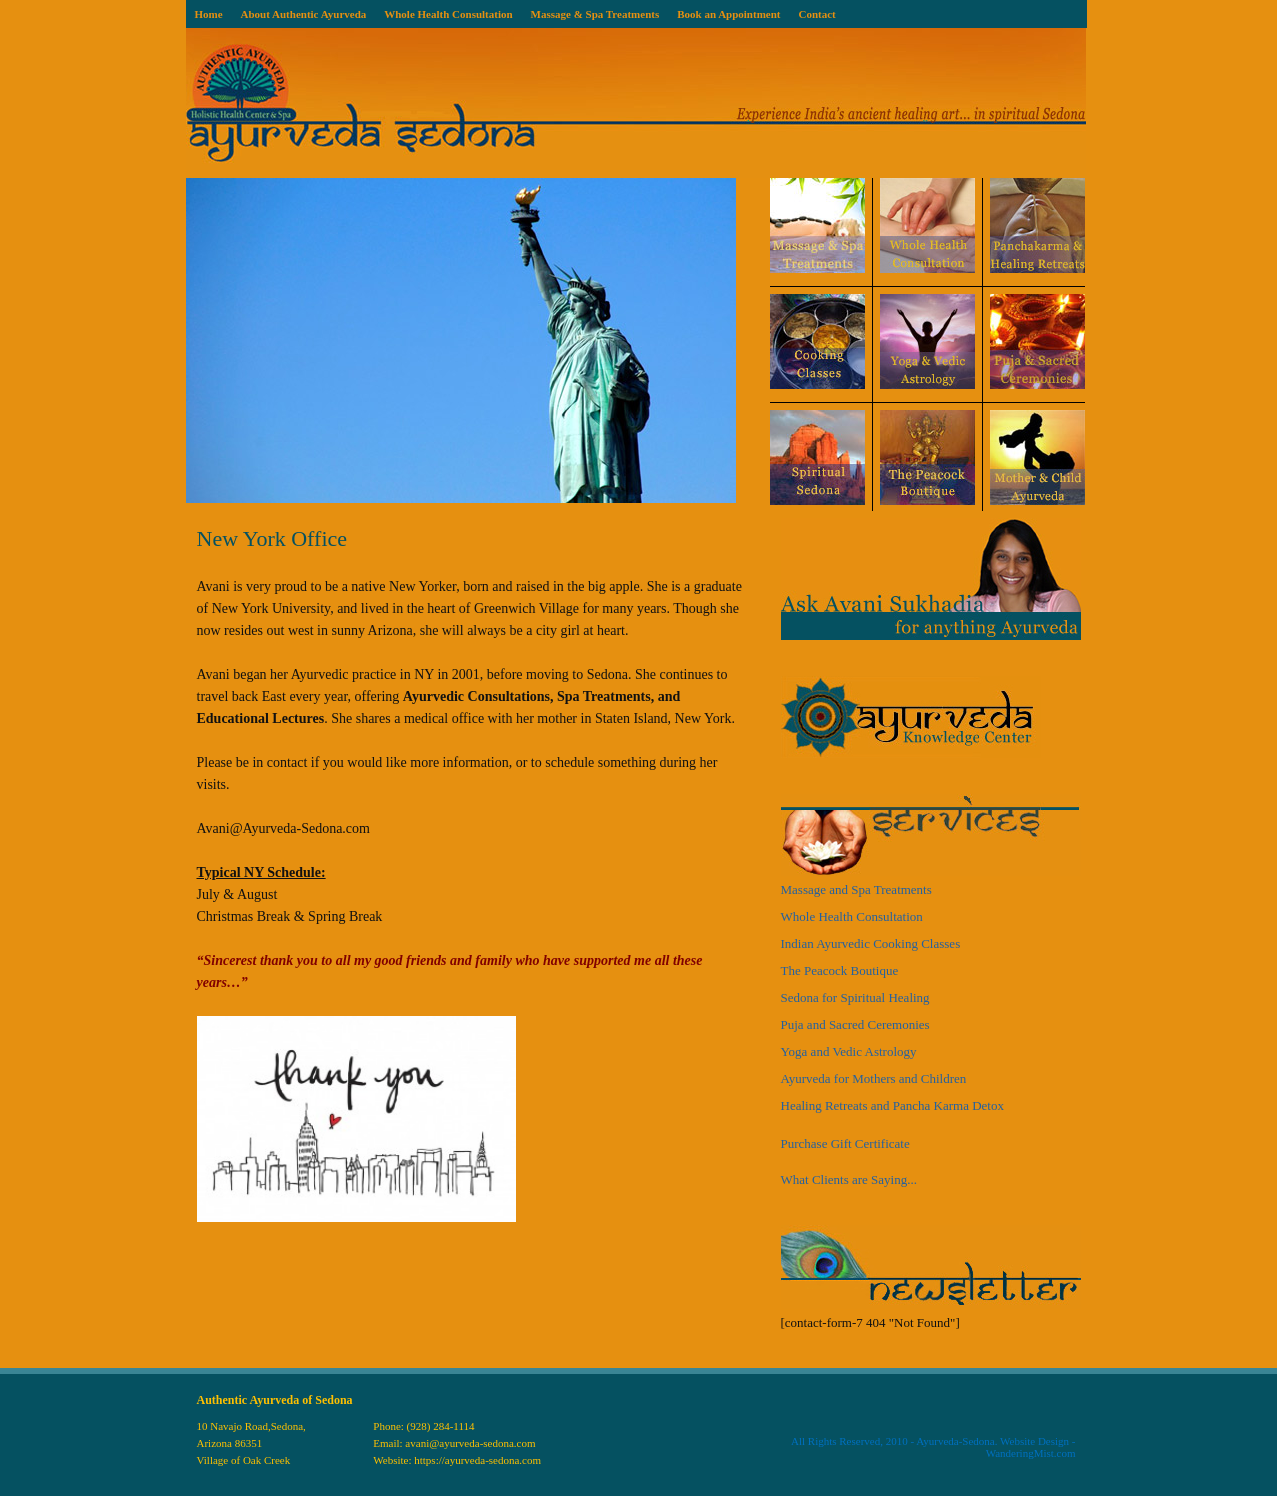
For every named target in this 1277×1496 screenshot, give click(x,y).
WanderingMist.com (1031, 1453)
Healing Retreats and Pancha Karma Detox (892, 1105)
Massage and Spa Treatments (856, 889)
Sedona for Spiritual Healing (855, 997)
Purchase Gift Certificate (845, 1143)
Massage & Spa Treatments (595, 14)
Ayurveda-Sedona (955, 1441)
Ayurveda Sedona (636, 103)
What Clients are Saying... (849, 1179)
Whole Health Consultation (448, 14)
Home (208, 14)
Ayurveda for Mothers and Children (874, 1078)
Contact (816, 14)
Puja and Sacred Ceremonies (855, 1024)
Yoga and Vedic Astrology (849, 1051)
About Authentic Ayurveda (304, 14)
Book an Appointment (728, 14)
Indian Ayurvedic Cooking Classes (871, 943)
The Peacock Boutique (840, 970)
